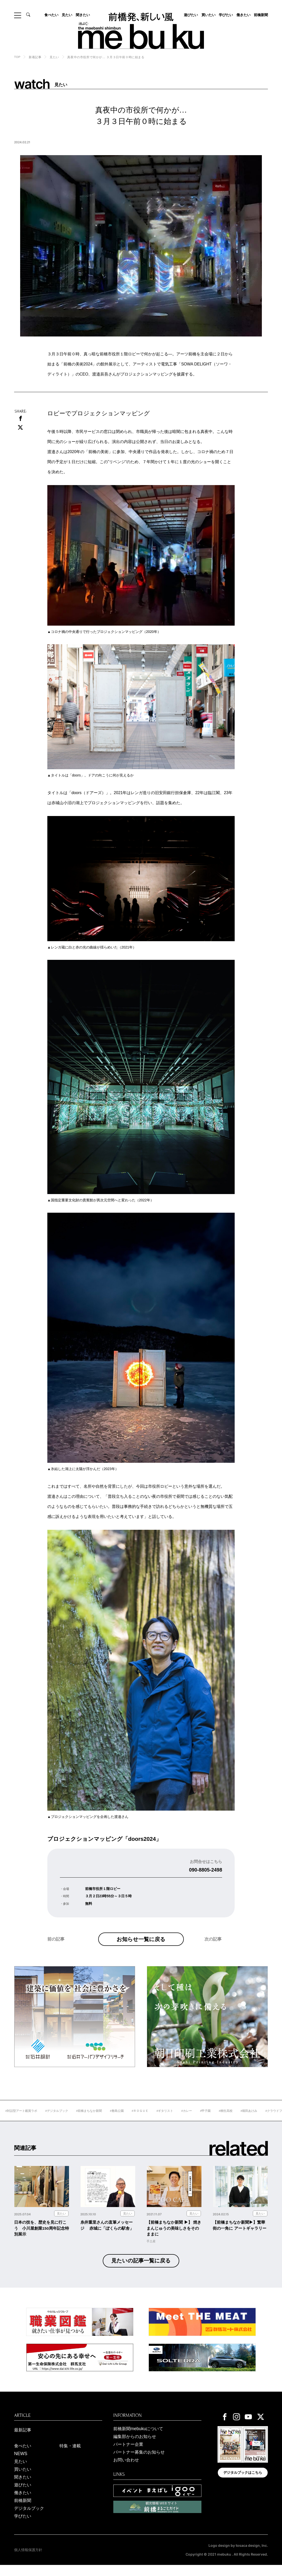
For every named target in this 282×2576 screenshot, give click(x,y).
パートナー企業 (129, 2453)
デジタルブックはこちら (242, 2482)
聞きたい (83, 15)
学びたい (226, 15)
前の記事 (56, 1949)
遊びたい (191, 15)
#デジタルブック (82, 2118)
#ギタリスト (190, 2118)
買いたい (208, 15)
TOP (17, 57)
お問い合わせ (126, 2469)
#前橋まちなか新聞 (115, 2118)
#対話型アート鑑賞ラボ (47, 2118)
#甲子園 (231, 2118)
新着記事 (35, 57)
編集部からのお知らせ (136, 2445)
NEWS (21, 2462)
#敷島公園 (142, 2118)
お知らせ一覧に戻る (140, 1943)
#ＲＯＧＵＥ (165, 2118)
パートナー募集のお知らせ (140, 2461)
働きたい (243, 15)
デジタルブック (30, 2518)
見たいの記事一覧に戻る (141, 2269)
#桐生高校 (252, 2118)
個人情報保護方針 (28, 2561)
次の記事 (213, 1949)
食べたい (51, 15)
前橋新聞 (261, 15)
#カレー (212, 2118)
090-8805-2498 (205, 1870)
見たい (67, 15)
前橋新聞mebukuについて (139, 2437)
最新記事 (23, 2438)
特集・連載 (70, 2454)
